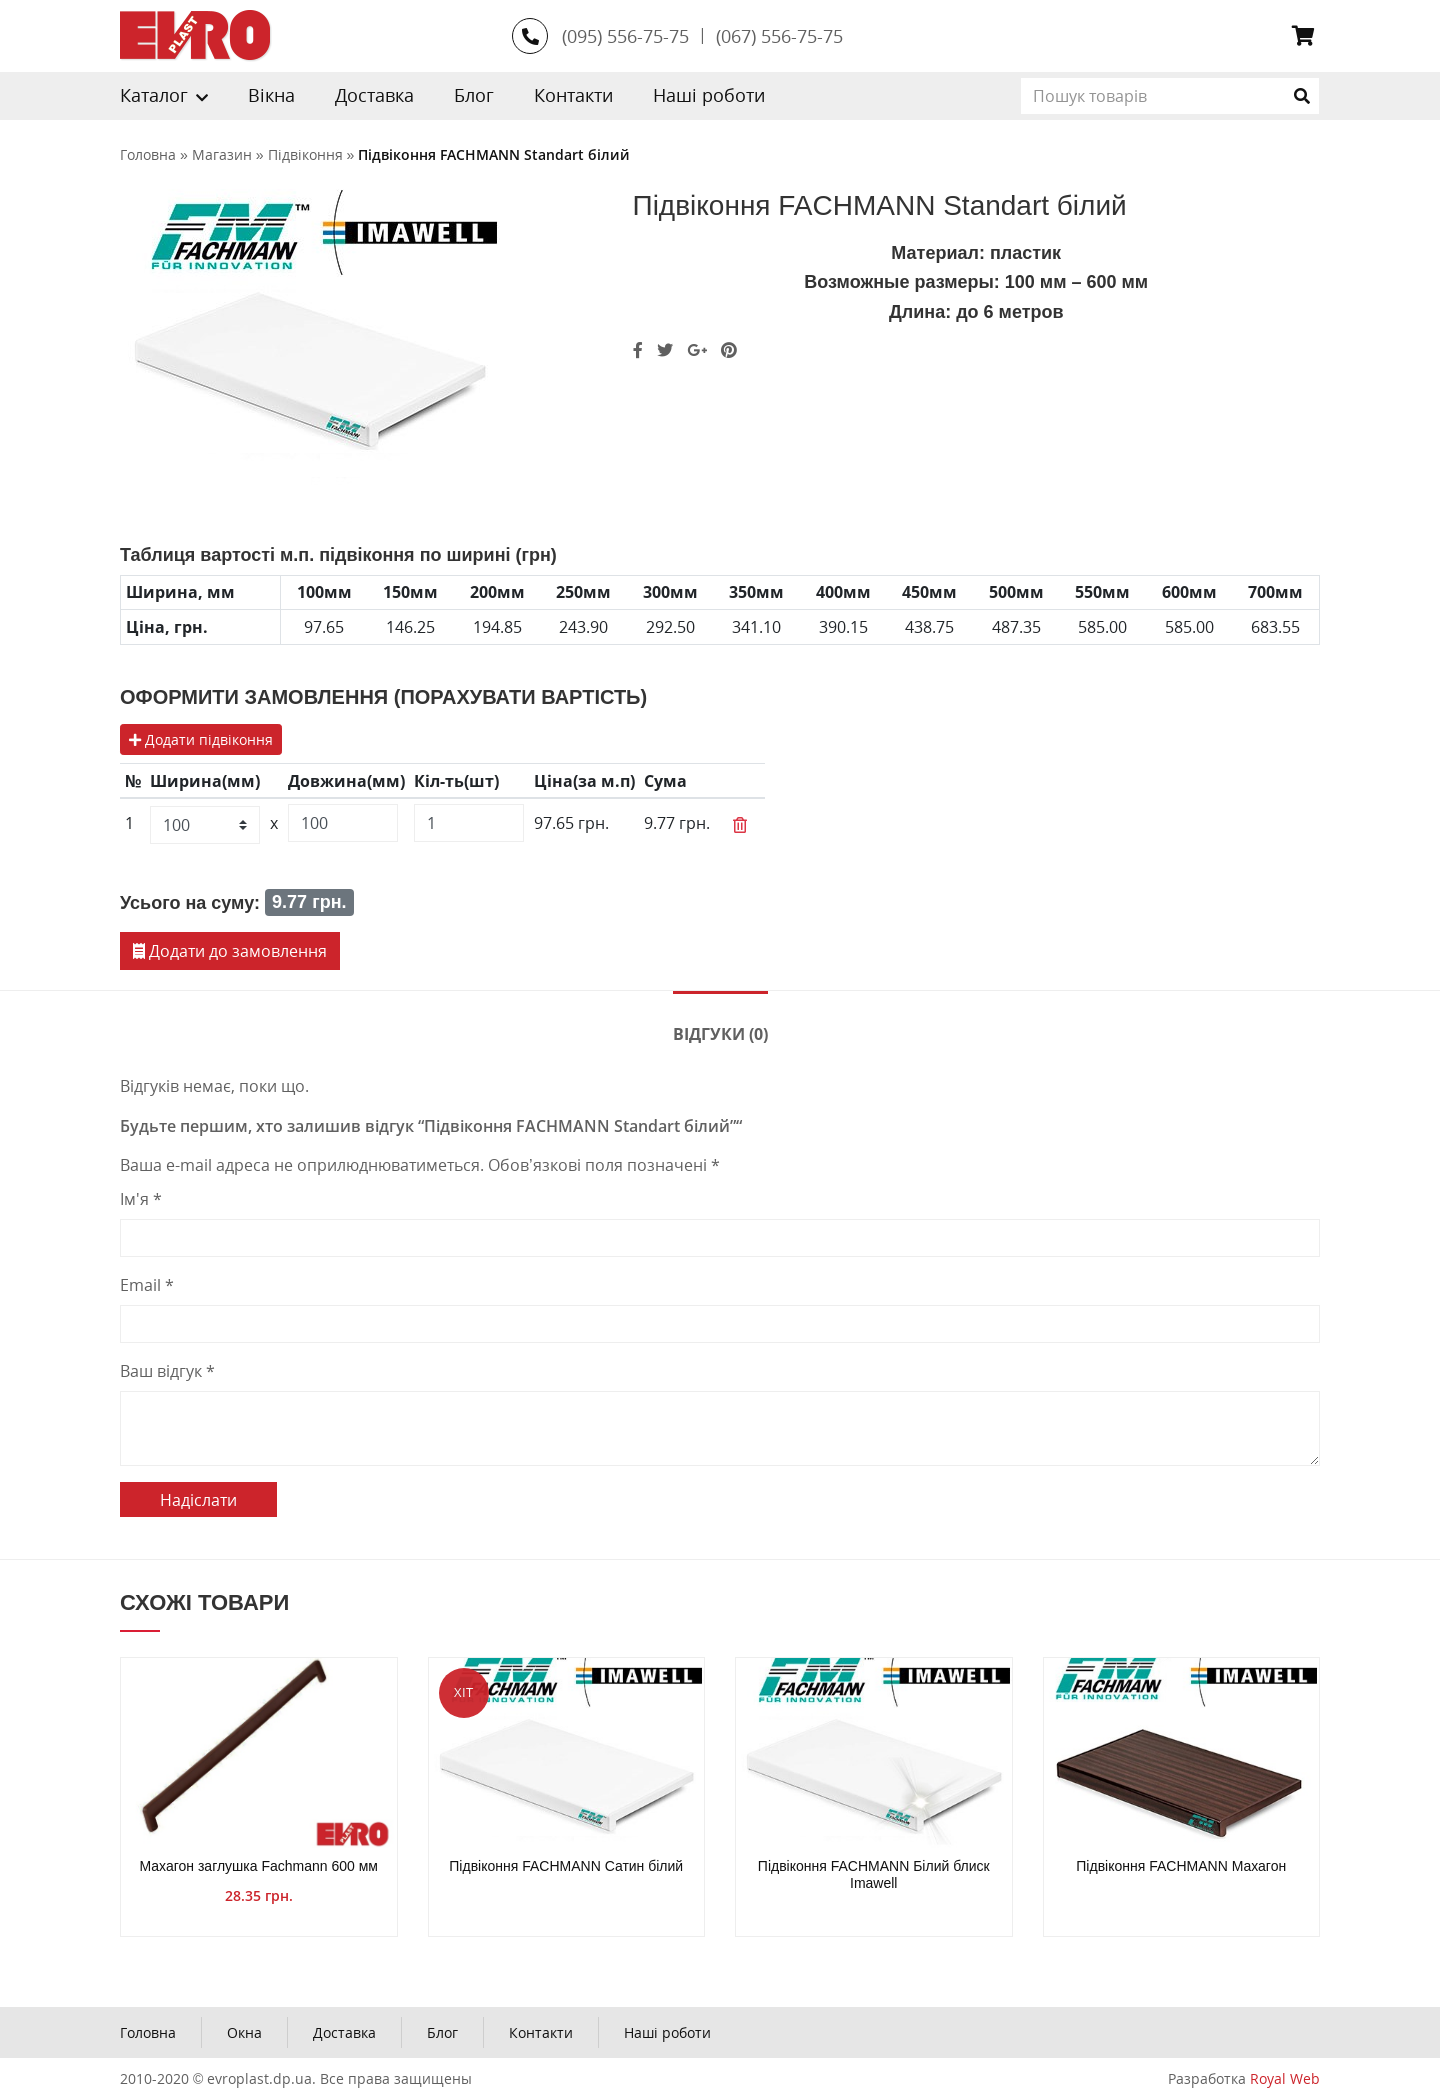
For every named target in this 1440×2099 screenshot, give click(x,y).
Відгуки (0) (720, 1034)
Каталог (154, 95)
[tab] (720, 1032)
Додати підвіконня (201, 739)
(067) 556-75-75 (779, 36)
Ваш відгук (167, 1371)
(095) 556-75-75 (625, 36)
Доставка (374, 95)
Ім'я (141, 1199)
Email (147, 1285)
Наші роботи (709, 95)
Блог (474, 95)
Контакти (573, 95)
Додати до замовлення (230, 951)
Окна (244, 2032)
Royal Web (1285, 2078)
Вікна (271, 95)
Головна (148, 2032)
